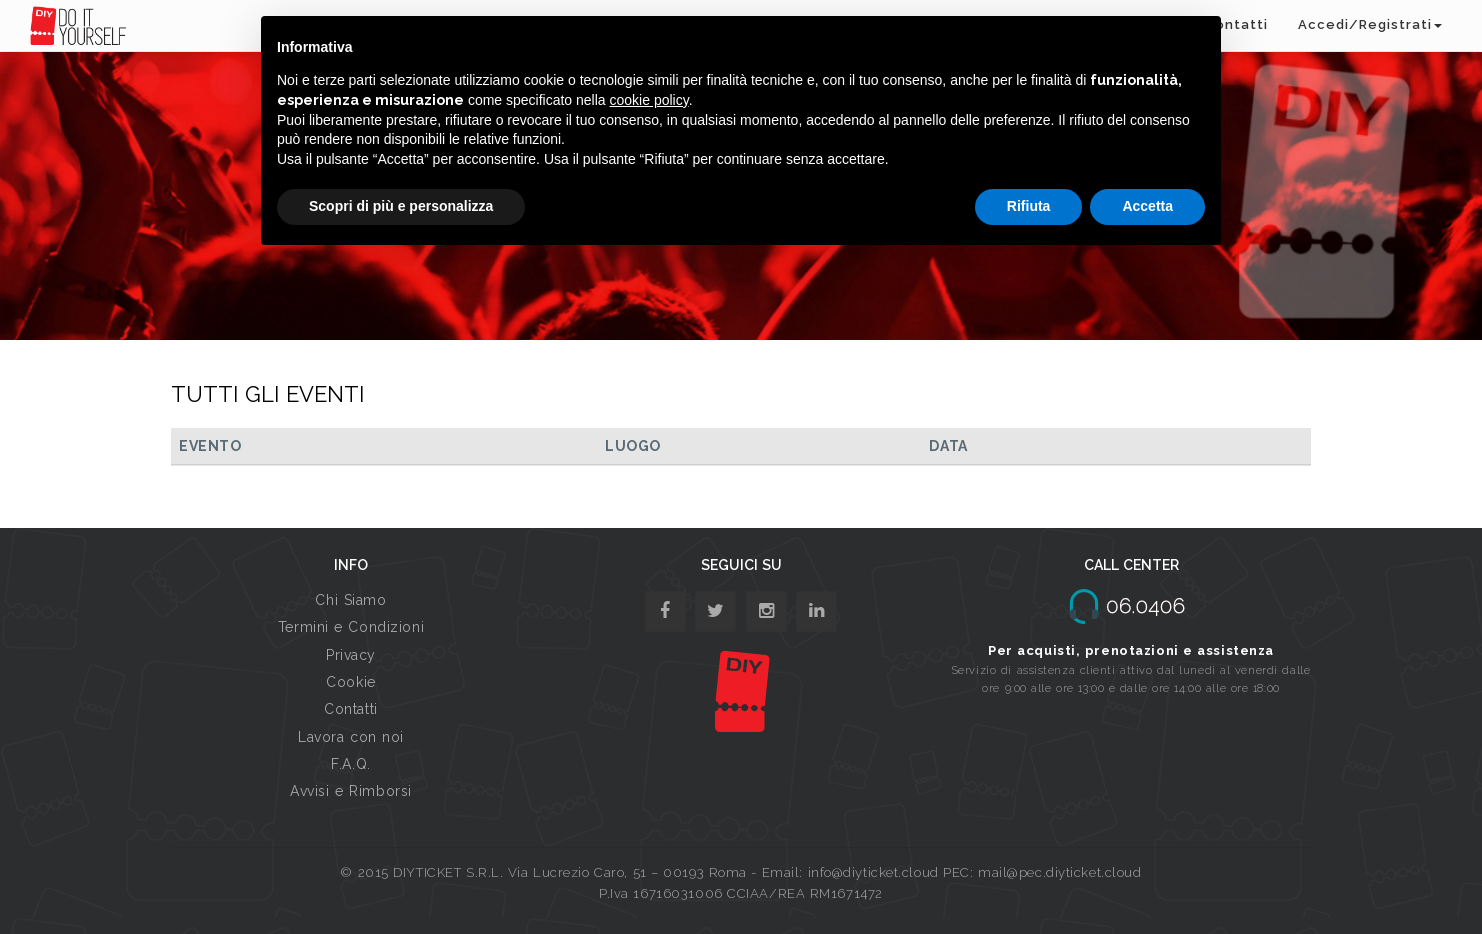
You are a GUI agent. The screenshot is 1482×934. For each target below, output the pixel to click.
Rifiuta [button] (1029, 206)
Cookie (350, 682)
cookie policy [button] (649, 100)
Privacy (351, 655)
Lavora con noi (351, 737)
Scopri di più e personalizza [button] (401, 206)
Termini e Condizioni (351, 627)
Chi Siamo (350, 600)
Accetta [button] (1147, 206)
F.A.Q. (350, 764)
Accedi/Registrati (1370, 24)
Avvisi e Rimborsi (351, 791)
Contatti (350, 709)
